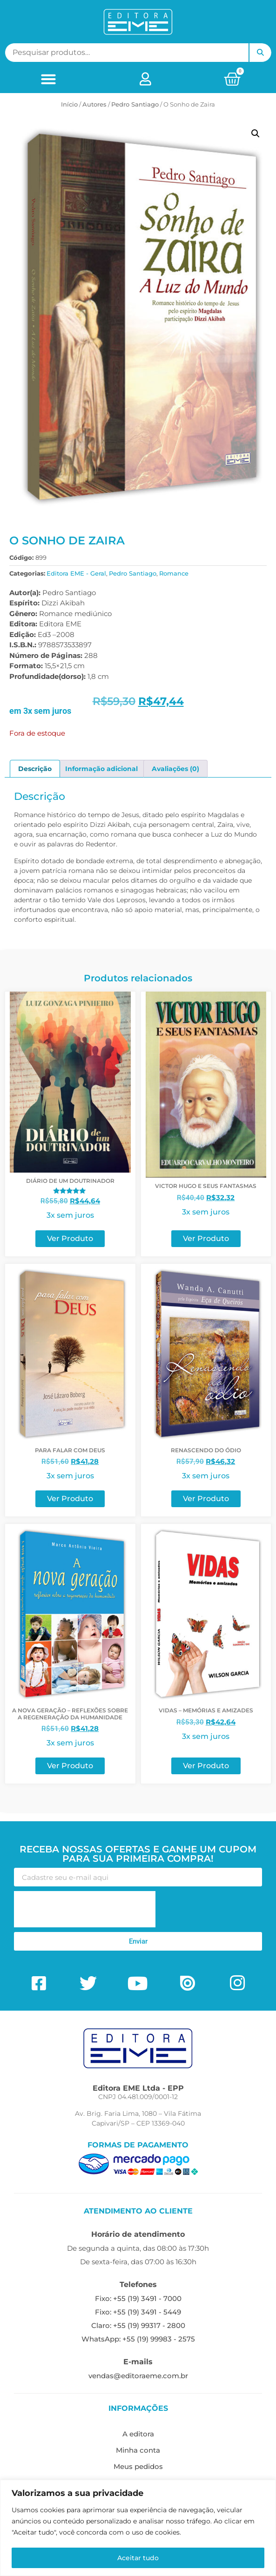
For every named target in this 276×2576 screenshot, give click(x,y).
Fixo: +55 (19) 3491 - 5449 (138, 2312)
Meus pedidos (138, 2466)
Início (69, 104)
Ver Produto (70, 1238)
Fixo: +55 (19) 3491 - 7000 (138, 2298)
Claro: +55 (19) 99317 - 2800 (138, 2325)
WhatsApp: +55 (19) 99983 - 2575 (138, 2338)
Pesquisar (260, 52)
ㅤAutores (94, 104)
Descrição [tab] (35, 769)
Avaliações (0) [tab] (175, 769)
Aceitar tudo (138, 2558)
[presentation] (84, 1909)
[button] (48, 79)
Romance (173, 573)
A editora (138, 2433)
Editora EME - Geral (76, 573)
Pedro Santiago (135, 104)
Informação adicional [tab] (101, 769)
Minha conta (138, 2450)
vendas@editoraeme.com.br (138, 2375)
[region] (138, 2528)
